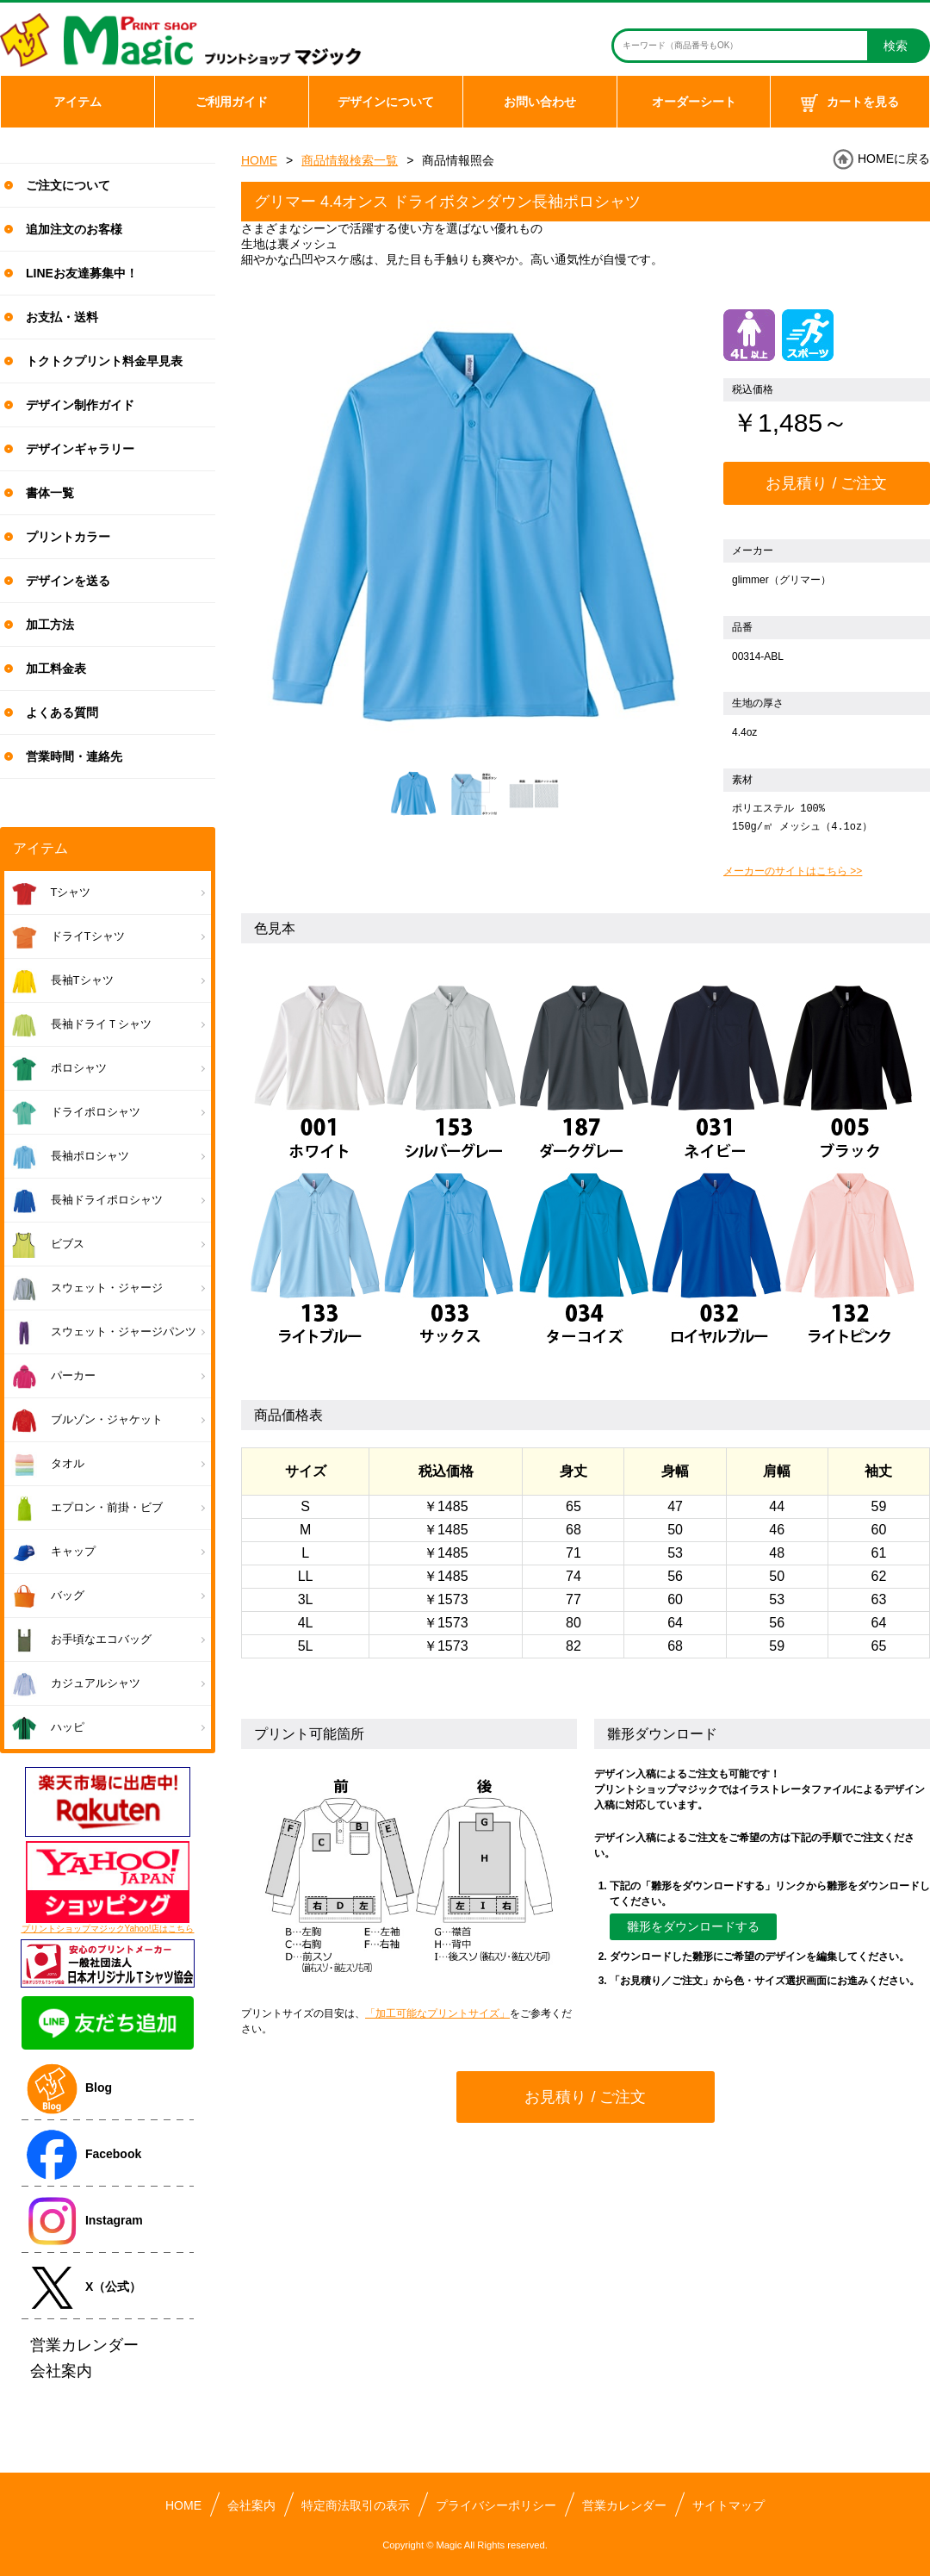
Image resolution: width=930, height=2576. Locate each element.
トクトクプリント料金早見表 (104, 361)
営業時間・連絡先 (74, 756)
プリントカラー (68, 537)
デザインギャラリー (80, 449)
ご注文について (68, 185)
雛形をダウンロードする (693, 1926)
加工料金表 (56, 668)
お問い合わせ (540, 102)
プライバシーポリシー (496, 2505)
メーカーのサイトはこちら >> (792, 871)
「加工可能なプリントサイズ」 (437, 2013)
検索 (896, 46)
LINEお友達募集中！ (82, 273)
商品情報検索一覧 (349, 160)
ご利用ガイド (231, 102)
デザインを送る (68, 581)
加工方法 (50, 625)
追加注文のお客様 (74, 229)
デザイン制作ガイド (80, 405)
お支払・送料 (62, 317)
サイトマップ (728, 2505)
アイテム (77, 102)
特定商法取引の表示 (355, 2505)
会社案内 (251, 2505)
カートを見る (850, 103)
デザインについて (386, 102)
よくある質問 (62, 712)
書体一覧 (50, 493)
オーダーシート (694, 102)
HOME (259, 160)
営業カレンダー (624, 2505)
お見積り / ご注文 (826, 483)
